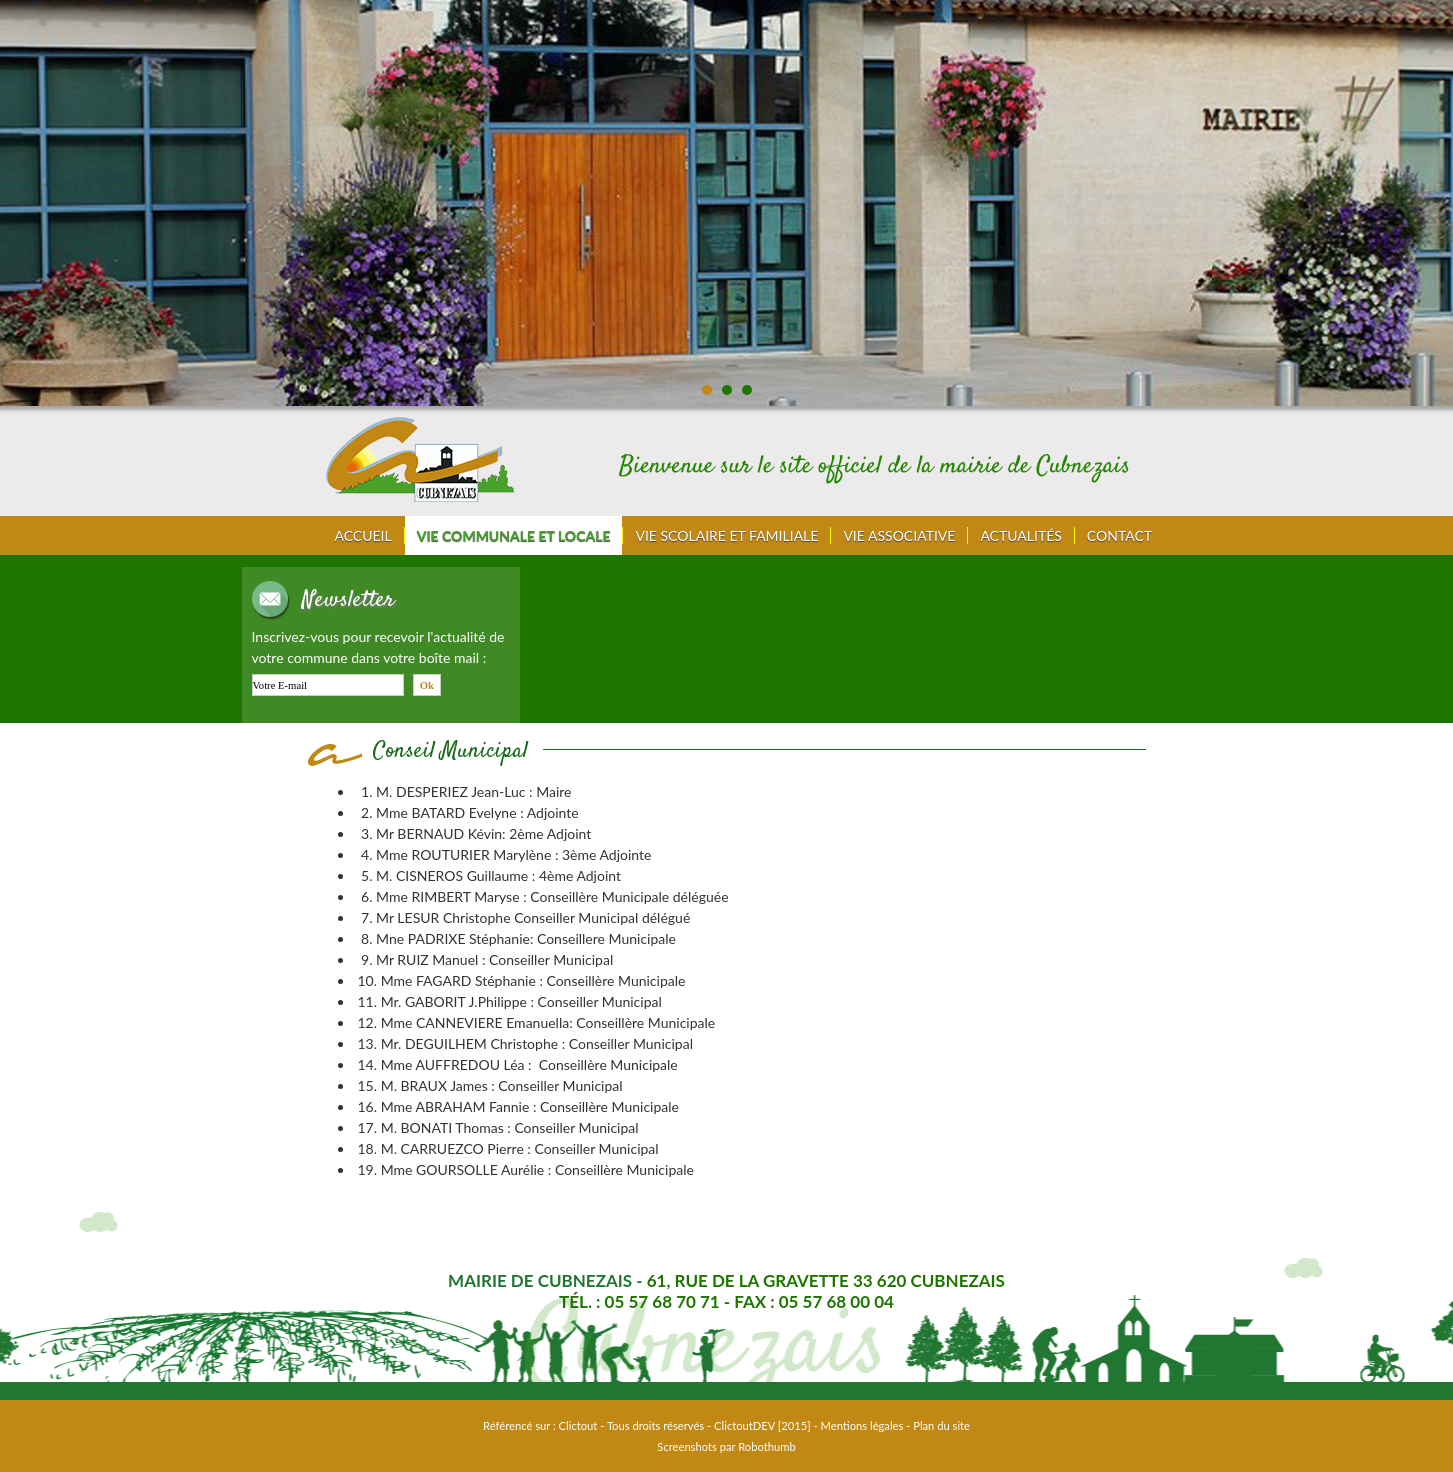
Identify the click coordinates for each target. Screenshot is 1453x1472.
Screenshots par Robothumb (726, 1446)
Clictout (578, 1425)
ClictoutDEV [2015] (762, 1425)
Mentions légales (862, 1425)
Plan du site (941, 1425)
